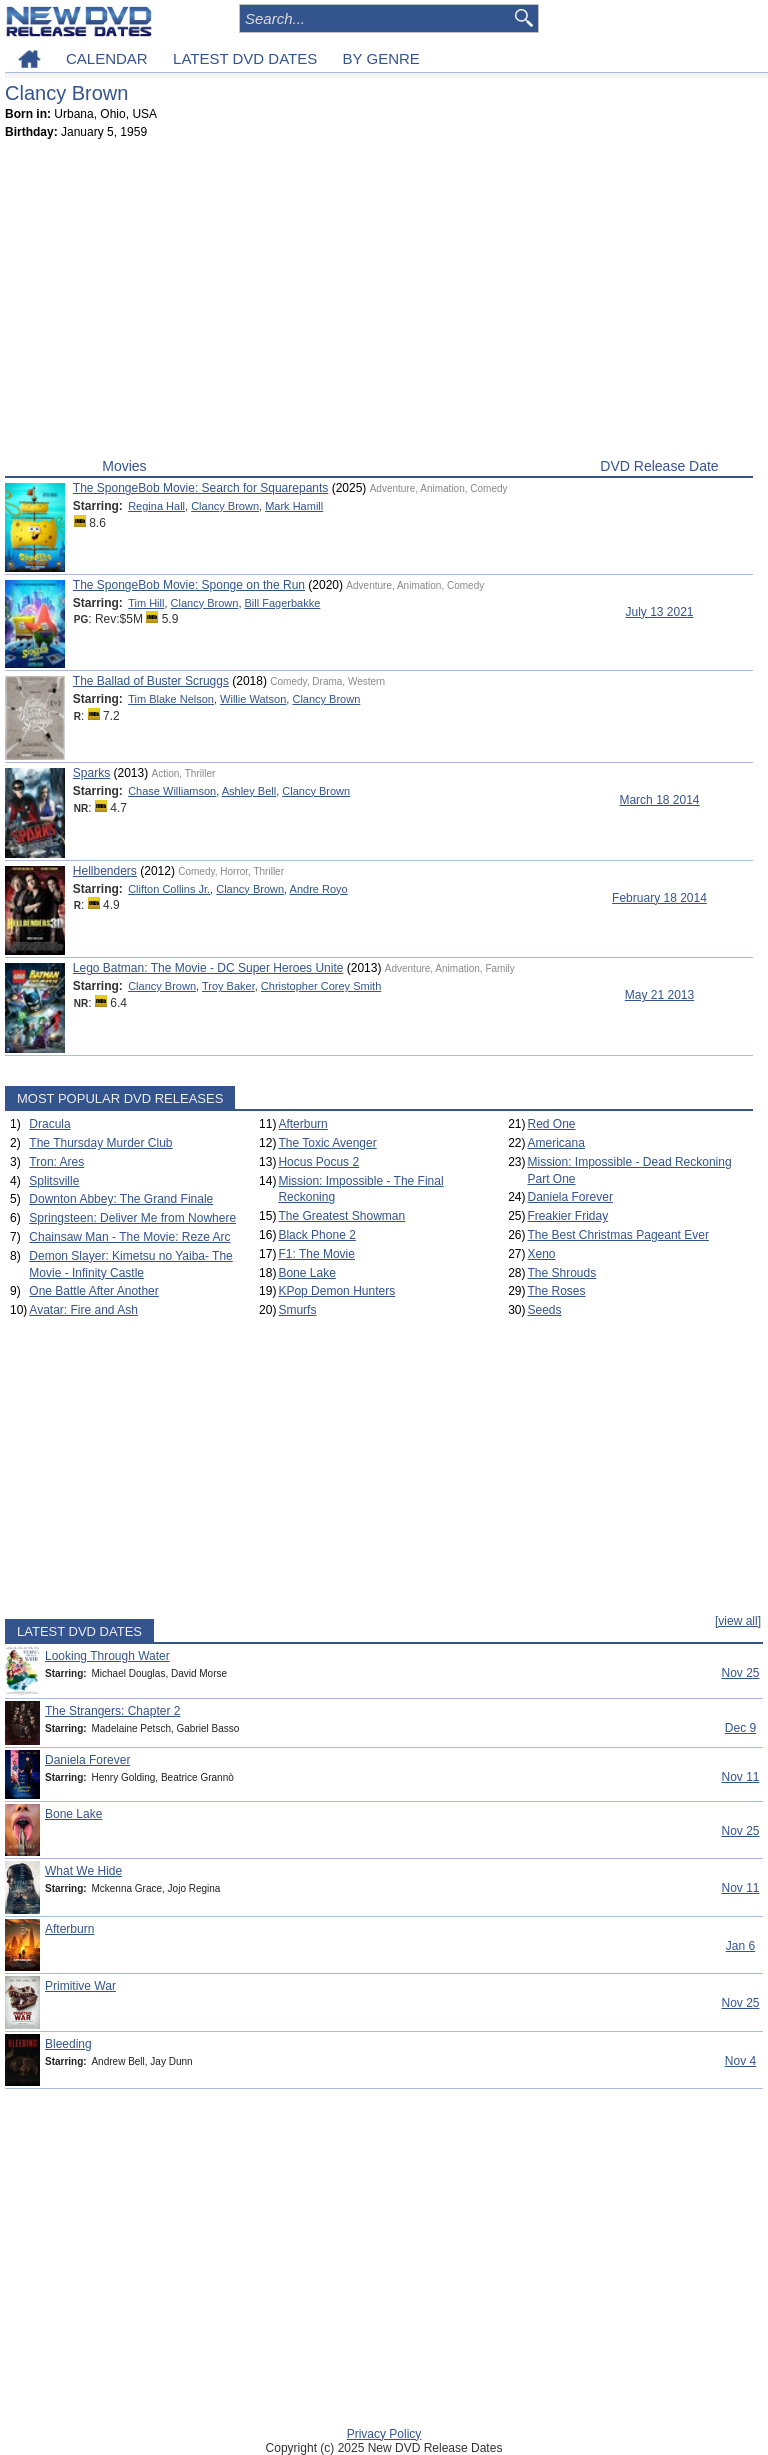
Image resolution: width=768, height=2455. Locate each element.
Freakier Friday (568, 1216)
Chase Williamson (172, 791)
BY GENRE (381, 58)
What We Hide (83, 1871)
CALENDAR (107, 58)
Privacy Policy (384, 2434)
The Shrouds (562, 1273)
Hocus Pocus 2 (318, 1162)
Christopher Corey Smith (321, 986)
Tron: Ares (56, 1162)
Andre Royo (319, 889)
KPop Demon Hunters (336, 1291)
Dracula (49, 1124)
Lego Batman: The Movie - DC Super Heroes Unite (208, 968)
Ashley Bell (249, 791)
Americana (556, 1143)
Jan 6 (740, 1946)
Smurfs (297, 1310)
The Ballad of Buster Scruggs (151, 681)
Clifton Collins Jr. (169, 889)
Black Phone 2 (316, 1235)
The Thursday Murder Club (100, 1143)
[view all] (738, 1621)
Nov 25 (740, 1673)
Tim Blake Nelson (171, 699)
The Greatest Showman (341, 1216)
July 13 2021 (659, 612)
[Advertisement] (379, 303)
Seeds (545, 1310)
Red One (552, 1124)
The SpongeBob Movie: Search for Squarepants (201, 488)
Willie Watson (253, 699)
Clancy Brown (225, 506)
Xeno (542, 1254)
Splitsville (54, 1181)
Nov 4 (740, 2061)
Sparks (91, 773)
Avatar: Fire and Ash (83, 1310)
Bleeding (68, 2044)
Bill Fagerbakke (283, 603)
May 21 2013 (659, 995)
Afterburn (302, 1124)
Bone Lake (306, 1273)
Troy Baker (228, 986)
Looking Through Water (107, 1656)
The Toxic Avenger (327, 1143)
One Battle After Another (93, 1291)
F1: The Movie (316, 1254)
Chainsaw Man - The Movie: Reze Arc (129, 1237)
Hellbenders (105, 871)
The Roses (557, 1291)
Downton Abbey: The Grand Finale (121, 1199)
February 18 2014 (659, 898)
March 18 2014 (659, 800)
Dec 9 (740, 1728)
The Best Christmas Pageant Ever (618, 1235)
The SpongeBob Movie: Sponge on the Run (189, 585)
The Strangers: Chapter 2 (112, 1711)
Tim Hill (146, 603)
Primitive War (80, 1986)
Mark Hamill (294, 506)
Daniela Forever (570, 1197)
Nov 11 (740, 1777)
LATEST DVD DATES (245, 58)
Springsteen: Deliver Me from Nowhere (132, 1218)
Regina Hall (156, 506)
